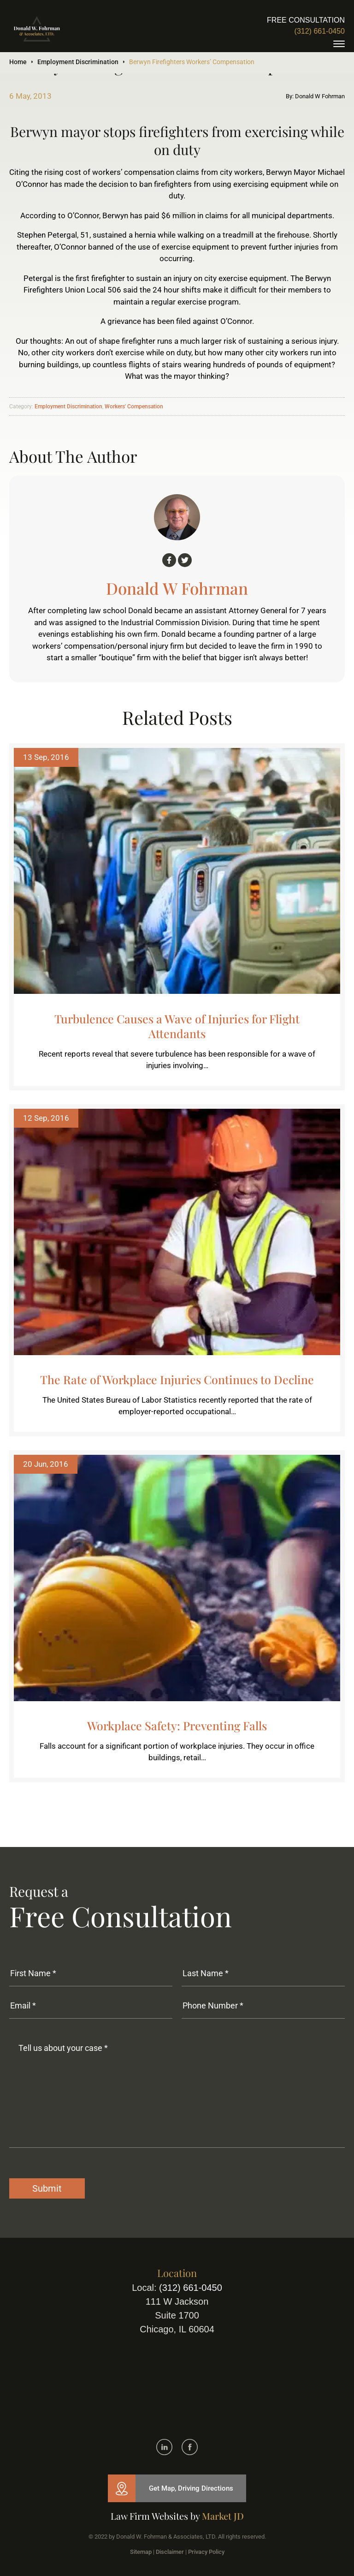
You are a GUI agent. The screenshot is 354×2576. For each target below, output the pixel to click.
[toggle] (339, 44)
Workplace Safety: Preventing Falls (177, 1725)
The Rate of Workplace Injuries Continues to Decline (177, 1379)
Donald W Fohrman (177, 588)
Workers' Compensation (134, 406)
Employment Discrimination (77, 62)
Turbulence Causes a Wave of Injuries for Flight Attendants (177, 1026)
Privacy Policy (206, 2551)
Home (18, 62)
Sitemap (141, 2551)
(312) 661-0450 (320, 31)
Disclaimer (170, 2551)
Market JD (223, 2516)
